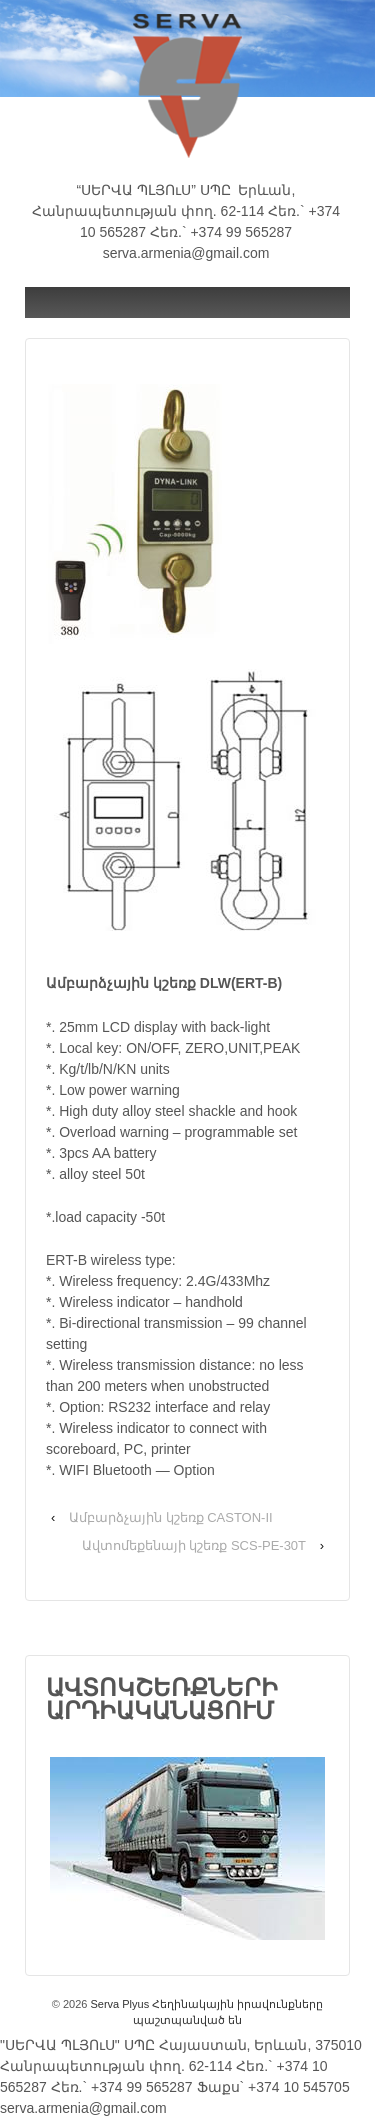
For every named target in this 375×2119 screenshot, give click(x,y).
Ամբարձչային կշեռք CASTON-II (171, 1517)
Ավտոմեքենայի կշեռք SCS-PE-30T (194, 1545)
